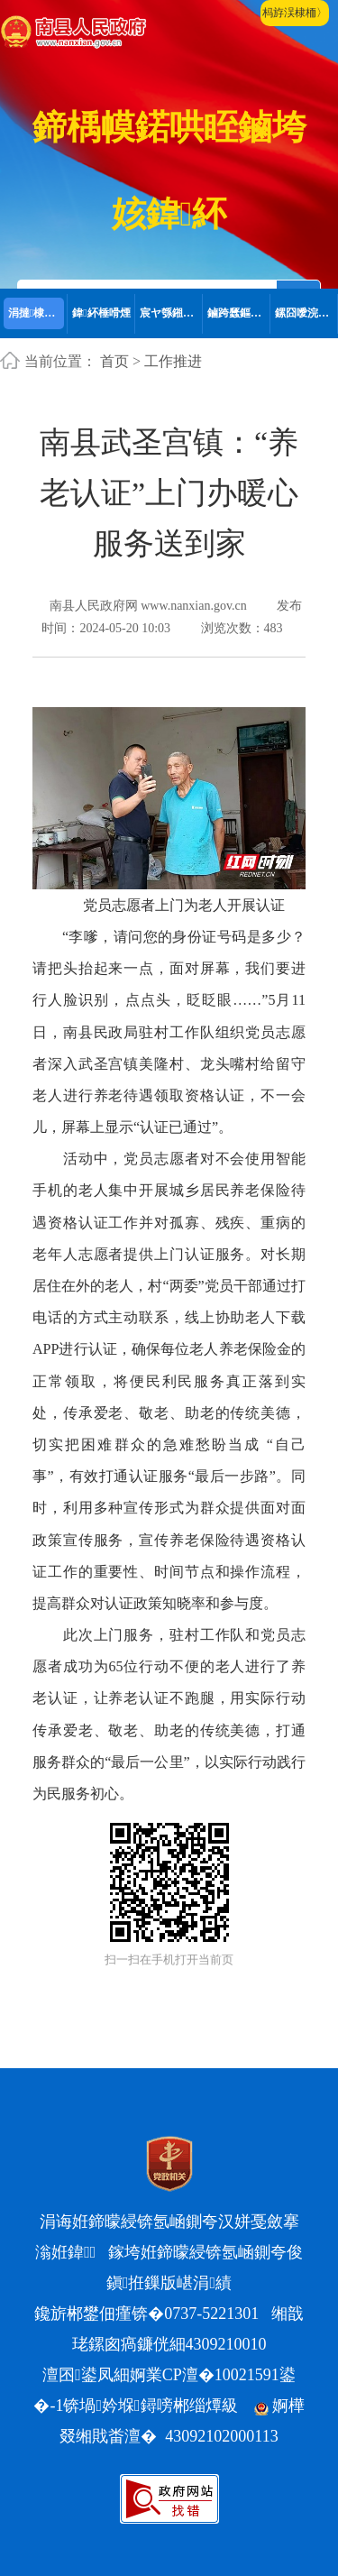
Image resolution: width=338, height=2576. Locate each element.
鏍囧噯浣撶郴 (306, 313)
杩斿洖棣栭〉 (294, 12)
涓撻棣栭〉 (36, 313)
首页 (114, 361)
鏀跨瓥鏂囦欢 (238, 313)
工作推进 (173, 361)
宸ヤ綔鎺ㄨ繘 (171, 313)
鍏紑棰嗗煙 (101, 313)
